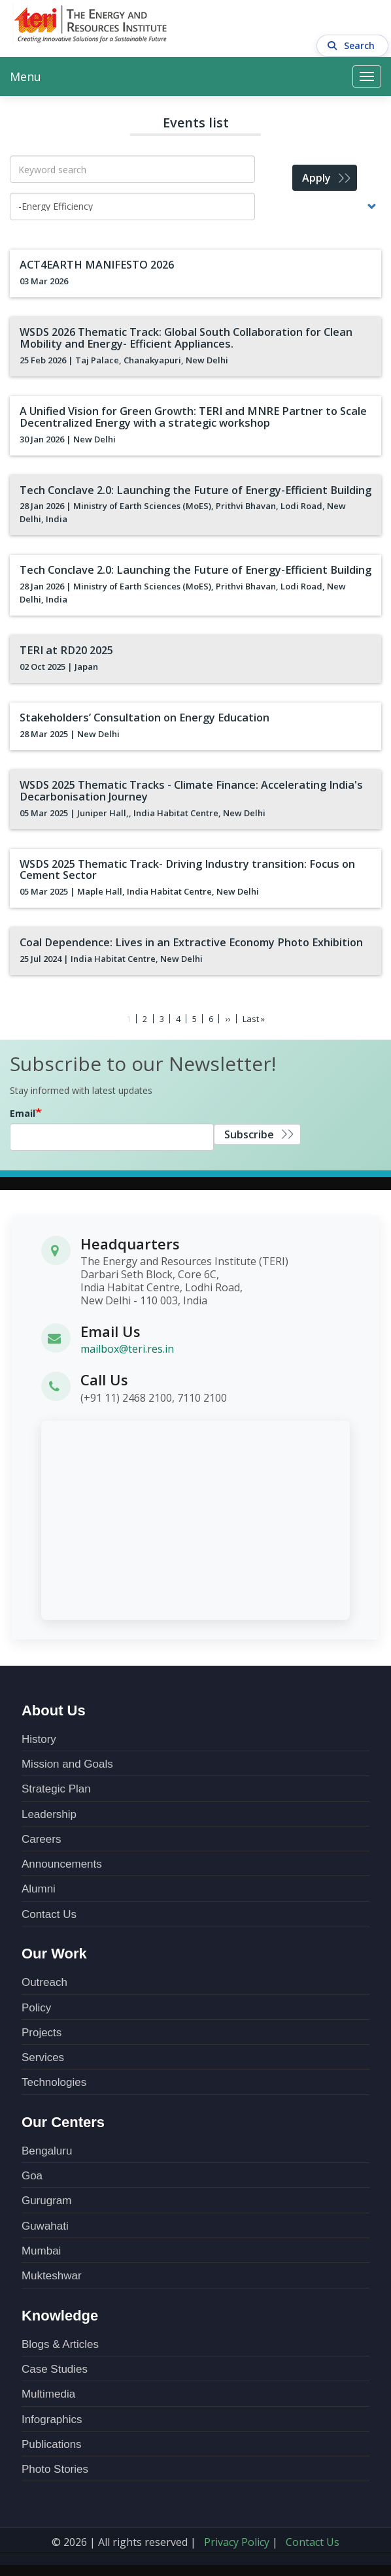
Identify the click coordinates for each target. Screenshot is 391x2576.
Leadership (49, 1812)
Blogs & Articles (60, 2342)
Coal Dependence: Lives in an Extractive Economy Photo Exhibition (188, 940)
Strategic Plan (56, 1787)
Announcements (62, 1862)
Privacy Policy (236, 2540)
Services (43, 2055)
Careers (41, 1837)
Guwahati (45, 2223)
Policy (36, 2005)
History (39, 1737)
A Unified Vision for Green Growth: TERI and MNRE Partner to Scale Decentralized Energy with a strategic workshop (189, 416)
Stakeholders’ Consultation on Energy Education (142, 716)
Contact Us (49, 1912)
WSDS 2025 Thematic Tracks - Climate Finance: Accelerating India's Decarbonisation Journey (188, 789)
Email (22, 1111)
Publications (52, 2442)
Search (353, 24)
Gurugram (47, 2198)
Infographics (52, 2417)
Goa (32, 2174)
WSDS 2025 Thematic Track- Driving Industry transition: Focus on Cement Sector (184, 868)
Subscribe (249, 1132)
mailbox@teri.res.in (127, 1347)
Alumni (39, 1887)
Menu (25, 76)
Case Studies (55, 2367)
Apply (316, 178)
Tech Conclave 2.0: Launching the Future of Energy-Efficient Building (193, 489)
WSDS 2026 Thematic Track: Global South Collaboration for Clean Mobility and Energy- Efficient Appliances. (184, 338)
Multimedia (48, 2392)
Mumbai (41, 2249)
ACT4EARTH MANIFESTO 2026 (94, 264)
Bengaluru (47, 2149)
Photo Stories (55, 2467)
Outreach (44, 1980)
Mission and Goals (67, 1762)
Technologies (54, 2080)
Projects (41, 2030)
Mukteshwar (52, 2274)
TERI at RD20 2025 (64, 649)
